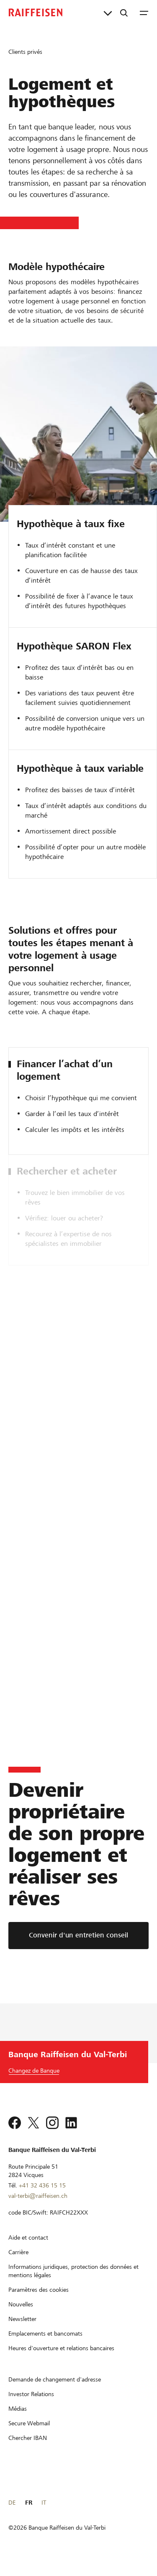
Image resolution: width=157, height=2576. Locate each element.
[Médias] (17, 2419)
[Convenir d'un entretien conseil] (78, 1935)
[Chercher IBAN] (27, 2448)
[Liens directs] (107, 12)
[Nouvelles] (20, 2315)
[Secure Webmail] (29, 2434)
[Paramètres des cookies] (38, 2300)
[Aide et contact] (28, 2248)
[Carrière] (18, 2263)
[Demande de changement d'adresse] (54, 2390)
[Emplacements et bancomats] (45, 2344)
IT (43, 2513)
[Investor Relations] (31, 2405)
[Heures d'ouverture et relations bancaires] (61, 2359)
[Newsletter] (22, 2329)
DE (11, 2513)
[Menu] (144, 12)
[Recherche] (123, 12)
